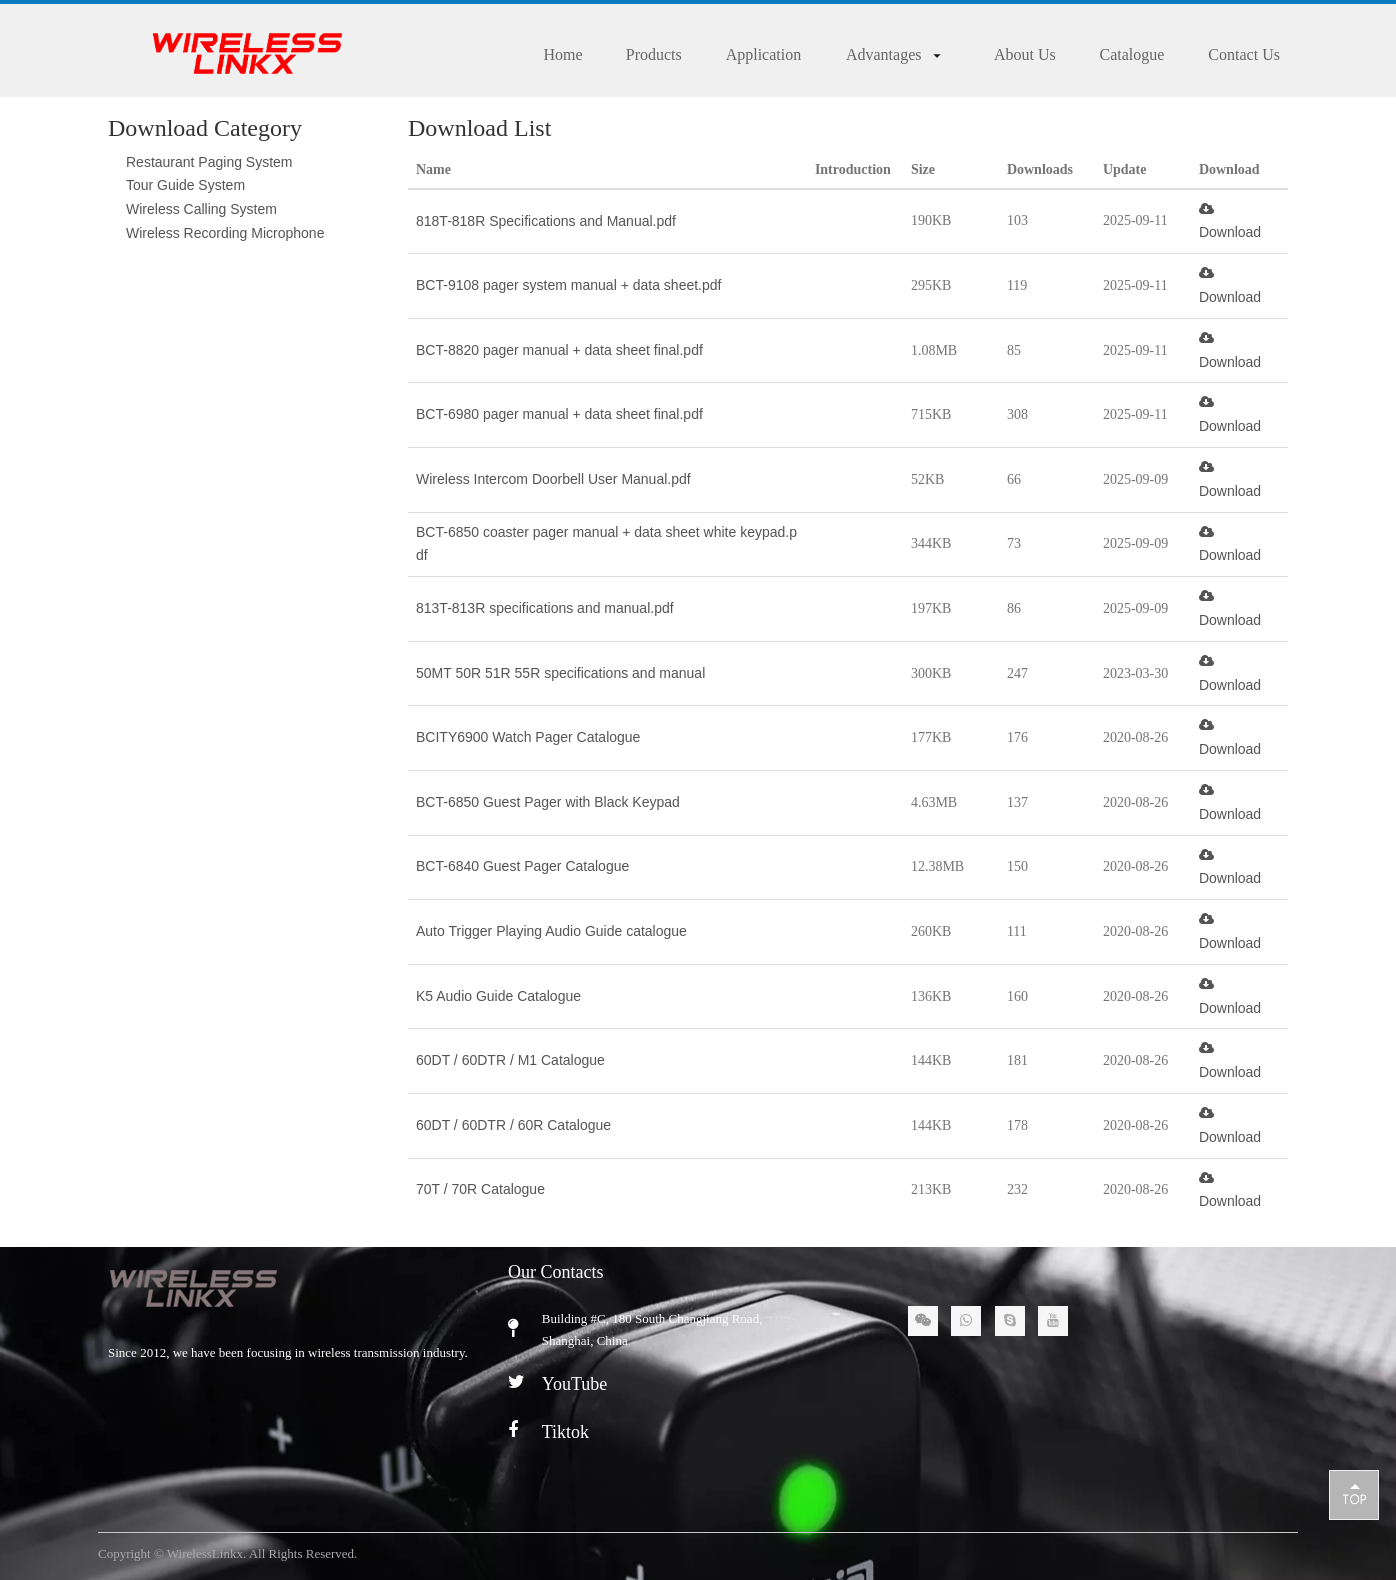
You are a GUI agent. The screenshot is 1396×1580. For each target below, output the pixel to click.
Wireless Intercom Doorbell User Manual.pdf (553, 479)
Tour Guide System (185, 185)
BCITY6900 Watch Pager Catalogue (528, 737)
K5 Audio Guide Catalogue (498, 996)
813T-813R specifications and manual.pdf (545, 608)
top (1354, 1494)
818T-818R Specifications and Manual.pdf (546, 221)
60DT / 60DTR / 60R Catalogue (513, 1125)
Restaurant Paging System (209, 162)
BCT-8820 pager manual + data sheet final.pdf (559, 350)
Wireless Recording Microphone (225, 233)
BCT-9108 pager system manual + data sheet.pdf (568, 285)
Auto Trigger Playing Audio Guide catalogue (551, 931)
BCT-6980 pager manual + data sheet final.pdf (559, 414)
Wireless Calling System (201, 209)
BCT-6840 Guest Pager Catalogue (522, 866)
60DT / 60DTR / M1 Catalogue (510, 1060)
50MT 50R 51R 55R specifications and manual (560, 673)
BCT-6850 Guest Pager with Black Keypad (548, 802)
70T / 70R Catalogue (480, 1189)
